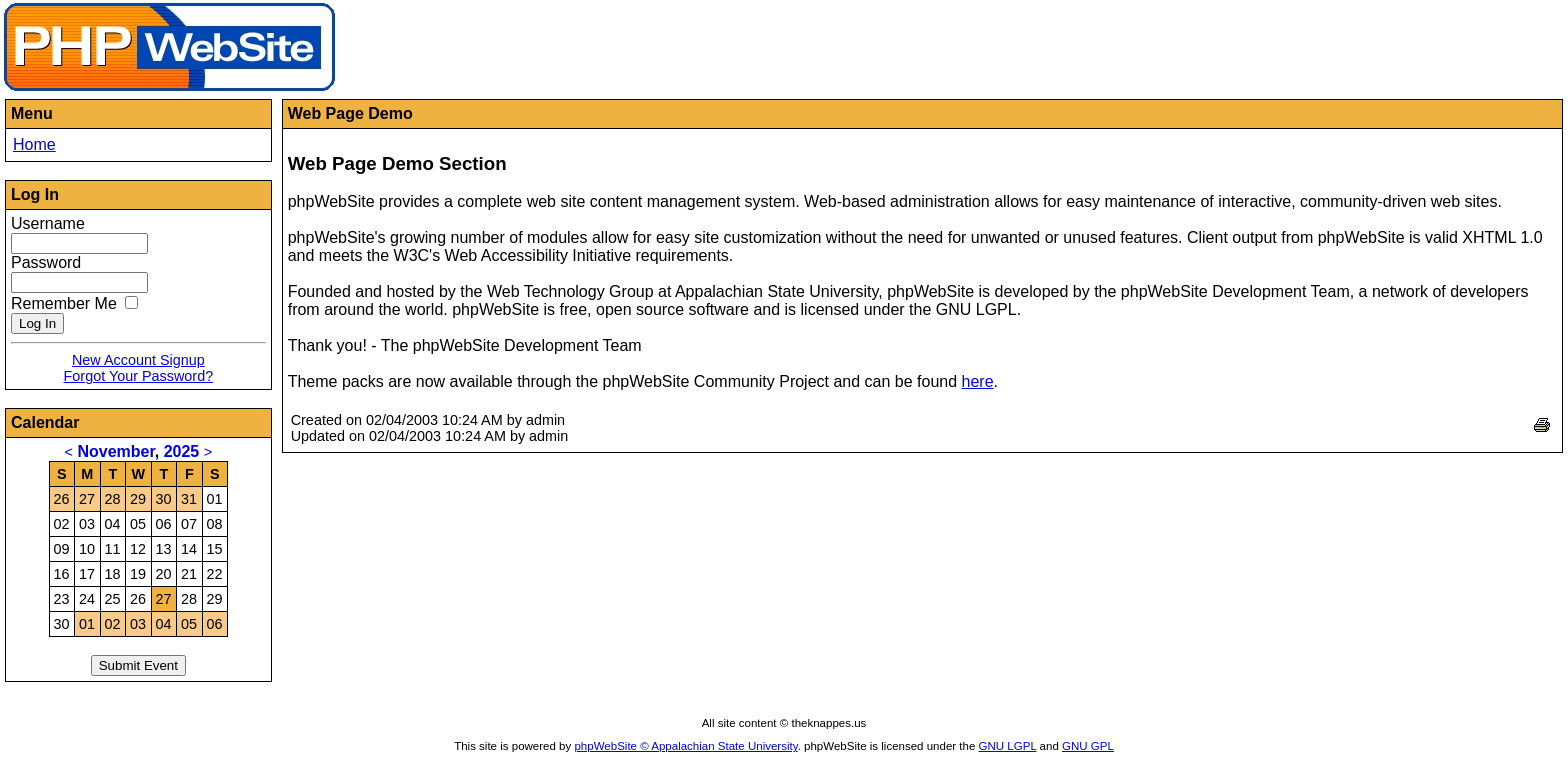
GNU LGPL (1008, 746)
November (115, 451)
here (978, 381)
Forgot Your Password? (139, 376)
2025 (182, 451)
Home (34, 144)
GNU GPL (1088, 746)
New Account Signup (138, 360)
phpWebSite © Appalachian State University (685, 746)
